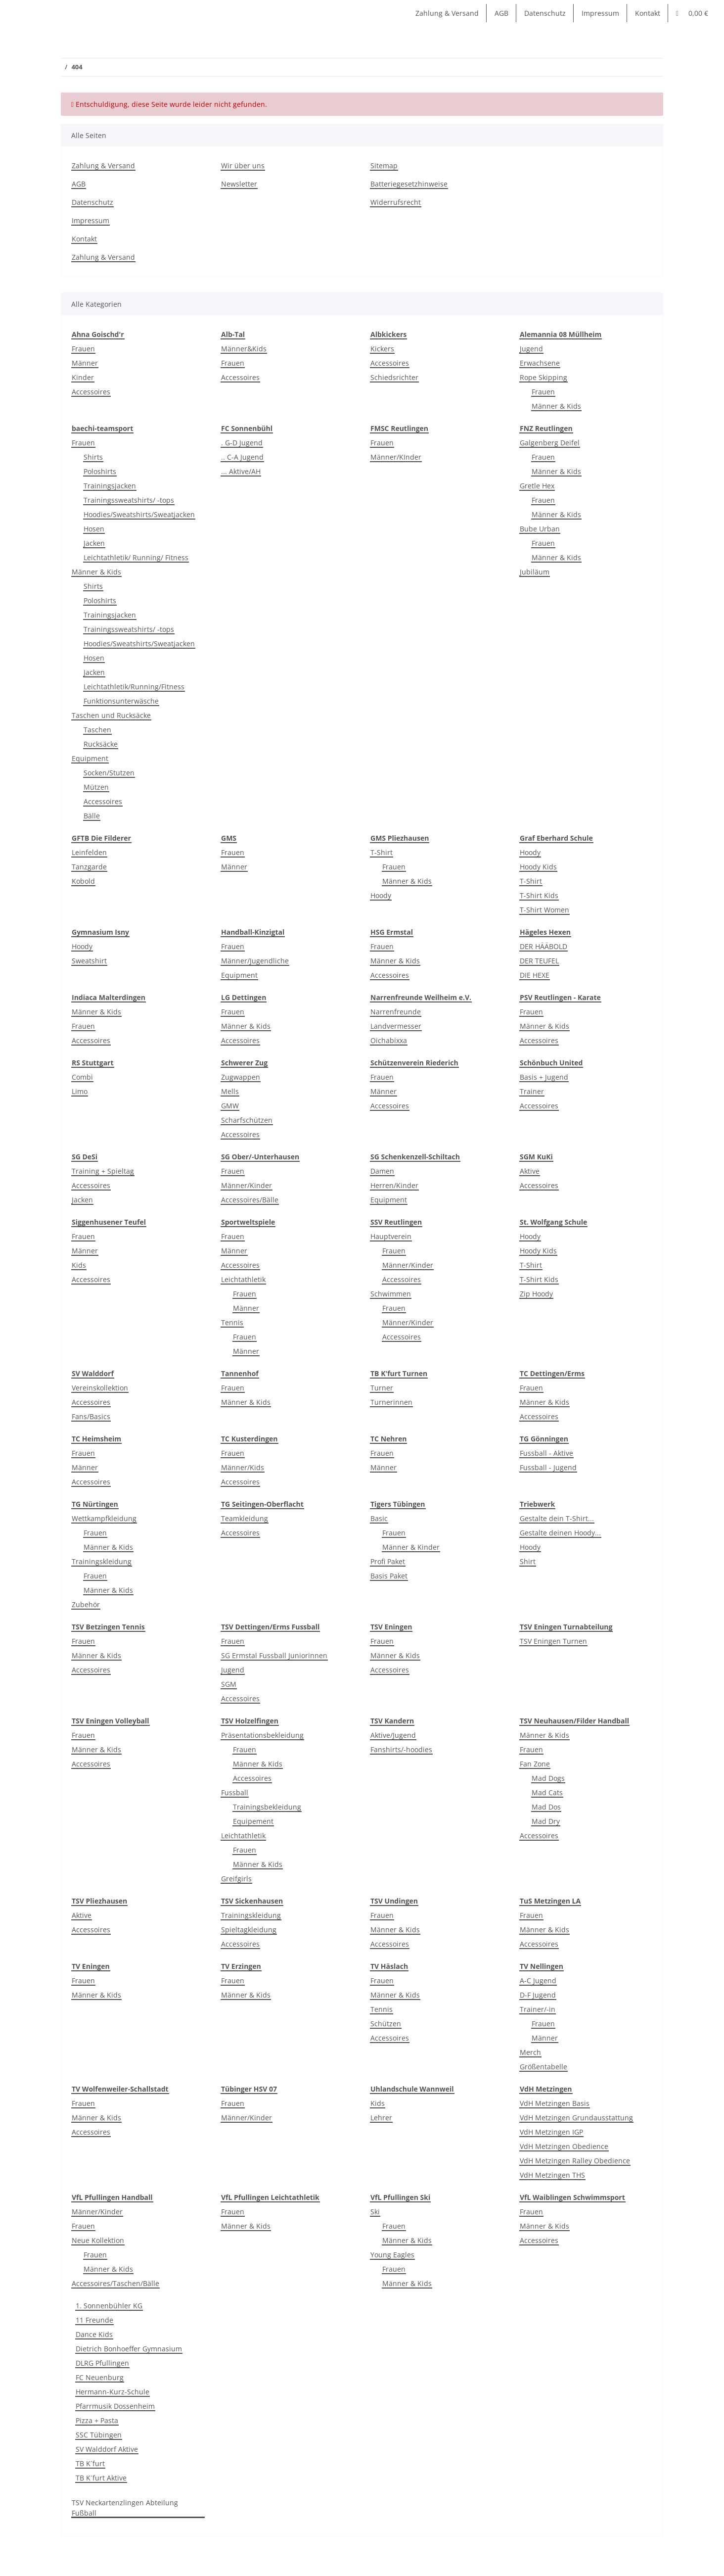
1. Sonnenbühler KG (109, 2305)
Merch (530, 2052)
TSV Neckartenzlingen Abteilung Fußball (125, 2508)
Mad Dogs (548, 1778)
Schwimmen (390, 1293)
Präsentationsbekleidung (262, 1735)
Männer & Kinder (411, 1547)
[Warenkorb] (692, 13)
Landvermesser (395, 1026)
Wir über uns (243, 165)
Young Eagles (392, 2254)
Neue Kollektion (98, 2240)
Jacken (94, 543)
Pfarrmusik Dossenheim (115, 2406)
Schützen (385, 2023)
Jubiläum (534, 571)
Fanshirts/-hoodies (401, 1749)
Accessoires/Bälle (249, 1199)
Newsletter (239, 184)
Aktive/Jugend (393, 1735)
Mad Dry (546, 1821)
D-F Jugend (538, 1995)
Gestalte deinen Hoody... (560, 1532)
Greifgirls (236, 1878)
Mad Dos (546, 1807)
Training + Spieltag (103, 1171)
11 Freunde (94, 2320)
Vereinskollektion (100, 1387)
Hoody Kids (538, 866)
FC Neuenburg (100, 2377)
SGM (228, 1684)
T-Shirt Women (544, 909)
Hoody (380, 895)
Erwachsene (540, 363)
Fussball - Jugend (548, 1467)
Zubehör (86, 1604)
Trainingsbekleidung (267, 1807)
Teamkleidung (244, 1518)
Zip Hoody (536, 1293)
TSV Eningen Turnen (553, 1641)
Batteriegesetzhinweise (409, 184)
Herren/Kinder (394, 1185)
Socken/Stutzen (109, 772)
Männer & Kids (556, 406)
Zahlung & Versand (447, 13)
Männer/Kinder (246, 1185)
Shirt (528, 1561)
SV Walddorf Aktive (107, 2449)
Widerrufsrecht (395, 202)
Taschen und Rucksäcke (111, 715)
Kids (79, 1265)
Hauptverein (390, 1236)
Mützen (96, 787)
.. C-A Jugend (242, 457)
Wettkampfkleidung (104, 1518)
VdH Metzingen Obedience (564, 2146)
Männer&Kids (244, 348)
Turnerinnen (391, 1402)
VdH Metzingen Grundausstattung (576, 2117)
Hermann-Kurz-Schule (112, 2391)
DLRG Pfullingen (102, 2363)
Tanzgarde (89, 866)
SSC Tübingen (99, 2434)
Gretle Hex (537, 485)
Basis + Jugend (544, 1077)
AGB (501, 13)
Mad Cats (547, 1792)
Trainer (532, 1091)
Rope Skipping (543, 377)
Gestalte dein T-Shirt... (557, 1518)
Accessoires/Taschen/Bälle (115, 2283)
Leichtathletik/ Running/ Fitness (136, 557)
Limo (80, 1091)
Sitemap (384, 165)
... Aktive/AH (241, 471)
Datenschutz (545, 13)
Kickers (382, 348)
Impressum (600, 13)
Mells (230, 1091)
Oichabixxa (388, 1040)
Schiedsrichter (394, 377)
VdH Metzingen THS (552, 2175)
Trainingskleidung (102, 1561)
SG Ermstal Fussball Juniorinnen (274, 1655)
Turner (381, 1387)
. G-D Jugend (242, 442)
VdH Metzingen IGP (551, 2132)
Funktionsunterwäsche (121, 701)
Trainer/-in (537, 2009)
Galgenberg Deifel (550, 442)
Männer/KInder (395, 457)
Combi (82, 1077)
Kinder (83, 377)
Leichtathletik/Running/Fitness (134, 686)
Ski (375, 2211)
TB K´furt (90, 2463)
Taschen (97, 729)
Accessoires (91, 391)
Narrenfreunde (395, 1011)
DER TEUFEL (539, 960)
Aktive (530, 1171)
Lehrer (381, 2117)
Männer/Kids (242, 1467)
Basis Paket (388, 1575)
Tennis (232, 1322)
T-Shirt (381, 852)
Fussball (234, 1792)
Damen (382, 1171)
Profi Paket (387, 1561)
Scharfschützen (246, 1120)
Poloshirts (100, 471)
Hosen (94, 528)
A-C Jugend (538, 1980)
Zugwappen (240, 1077)
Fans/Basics (91, 1416)
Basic (379, 1518)
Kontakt (647, 13)
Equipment (90, 758)
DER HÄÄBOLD (543, 946)
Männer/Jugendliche (255, 960)
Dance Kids (94, 2334)
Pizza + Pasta (97, 2420)
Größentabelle (543, 2066)
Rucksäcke (101, 744)
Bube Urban (540, 528)
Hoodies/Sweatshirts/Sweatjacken (139, 514)
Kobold (83, 881)
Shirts (93, 457)
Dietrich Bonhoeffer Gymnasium (129, 2348)
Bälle (92, 815)
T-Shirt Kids (539, 895)
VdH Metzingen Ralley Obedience (575, 2160)
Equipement (253, 1821)
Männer (85, 363)
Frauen (83, 348)
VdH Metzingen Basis (554, 2103)
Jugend (531, 348)
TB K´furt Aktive (101, 2477)
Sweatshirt (89, 960)
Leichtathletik (243, 1279)
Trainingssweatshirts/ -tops (129, 500)
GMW (230, 1105)
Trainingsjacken (110, 485)
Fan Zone (535, 1763)
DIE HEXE (534, 975)
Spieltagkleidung (248, 1929)
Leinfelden (89, 852)
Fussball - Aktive (546, 1453)
